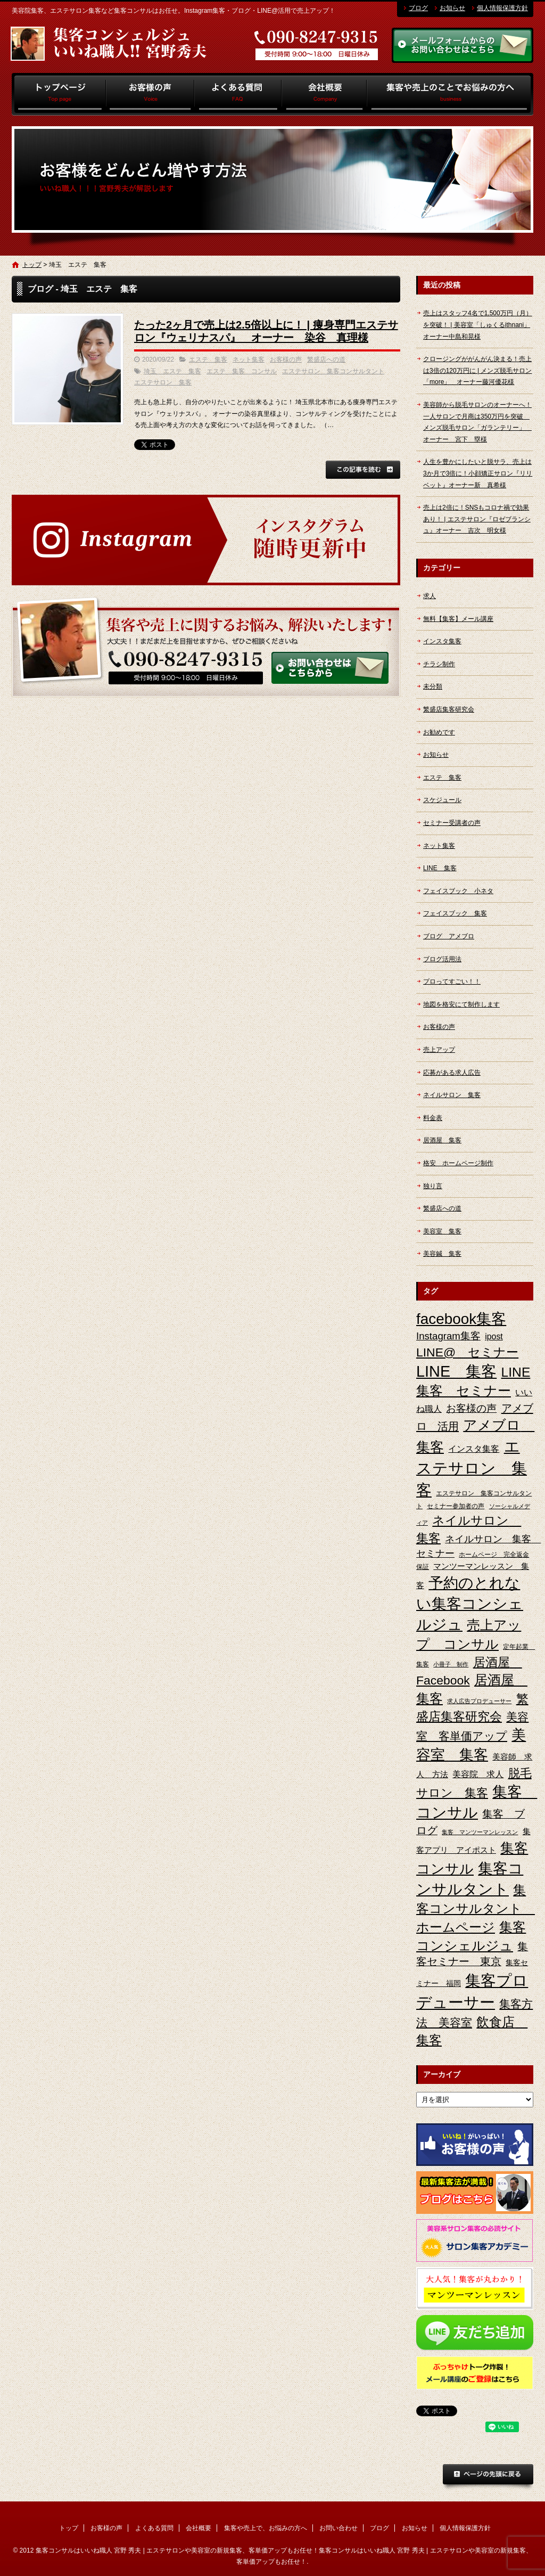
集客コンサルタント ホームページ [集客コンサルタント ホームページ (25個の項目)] (475, 1908)
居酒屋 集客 (442, 1140)
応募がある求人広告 (452, 1072)
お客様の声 (150, 94)
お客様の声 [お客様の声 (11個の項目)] (471, 1408)
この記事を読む (363, 470)
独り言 (432, 1186)
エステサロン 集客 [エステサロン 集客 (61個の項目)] (471, 1468)
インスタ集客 (442, 641)
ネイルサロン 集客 (452, 1095)
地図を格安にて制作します (461, 1004)
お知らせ (452, 8)
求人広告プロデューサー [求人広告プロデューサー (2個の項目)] (479, 1701)
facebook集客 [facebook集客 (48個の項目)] (461, 1319)
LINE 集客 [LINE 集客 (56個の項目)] (456, 1371)
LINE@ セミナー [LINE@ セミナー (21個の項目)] (467, 1352)
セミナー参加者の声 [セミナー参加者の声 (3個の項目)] (455, 1506)
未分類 (432, 686)
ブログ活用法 (442, 959)
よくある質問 (238, 94)
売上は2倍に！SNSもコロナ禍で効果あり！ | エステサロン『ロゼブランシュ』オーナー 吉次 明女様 (477, 519)
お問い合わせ (338, 2528)
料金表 (432, 1118)
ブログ (418, 8)
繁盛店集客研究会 (448, 709)
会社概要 (324, 94)
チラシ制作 (439, 664)
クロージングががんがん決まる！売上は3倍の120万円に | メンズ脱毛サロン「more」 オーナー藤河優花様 (477, 370)
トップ (59, 94)
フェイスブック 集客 (455, 913)
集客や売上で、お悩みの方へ (450, 94)
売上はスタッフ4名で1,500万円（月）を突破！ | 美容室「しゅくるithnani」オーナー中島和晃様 (477, 324)
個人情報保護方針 (502, 8)
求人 (429, 596)
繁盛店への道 (326, 359)
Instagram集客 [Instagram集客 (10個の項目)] (448, 1336)
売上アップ (439, 1049)
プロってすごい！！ (452, 981)
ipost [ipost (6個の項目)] (494, 1336)
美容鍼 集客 (442, 1253)
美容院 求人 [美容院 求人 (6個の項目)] (477, 1774)
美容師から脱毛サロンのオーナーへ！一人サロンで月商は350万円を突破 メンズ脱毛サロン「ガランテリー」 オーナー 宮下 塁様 (477, 422)
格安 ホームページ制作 (458, 1163)
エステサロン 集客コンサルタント (333, 371)
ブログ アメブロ (448, 936)
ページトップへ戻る (488, 2477)
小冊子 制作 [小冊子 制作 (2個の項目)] (450, 1664)
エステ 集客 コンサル (242, 371)
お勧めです (439, 732)
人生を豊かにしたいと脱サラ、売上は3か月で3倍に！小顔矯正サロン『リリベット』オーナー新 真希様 (477, 473)
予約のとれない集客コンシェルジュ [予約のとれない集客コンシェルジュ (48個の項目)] (469, 1604)
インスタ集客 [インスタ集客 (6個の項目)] (473, 1448)
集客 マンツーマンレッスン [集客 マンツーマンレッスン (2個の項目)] (480, 1832)
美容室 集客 (442, 1231)
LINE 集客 (440, 868)
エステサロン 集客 (163, 382)
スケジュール (442, 800)
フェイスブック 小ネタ (458, 891)
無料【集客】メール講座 (458, 619)
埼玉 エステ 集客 (172, 371)
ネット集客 (249, 359)
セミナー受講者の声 (452, 823)
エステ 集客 (208, 359)
